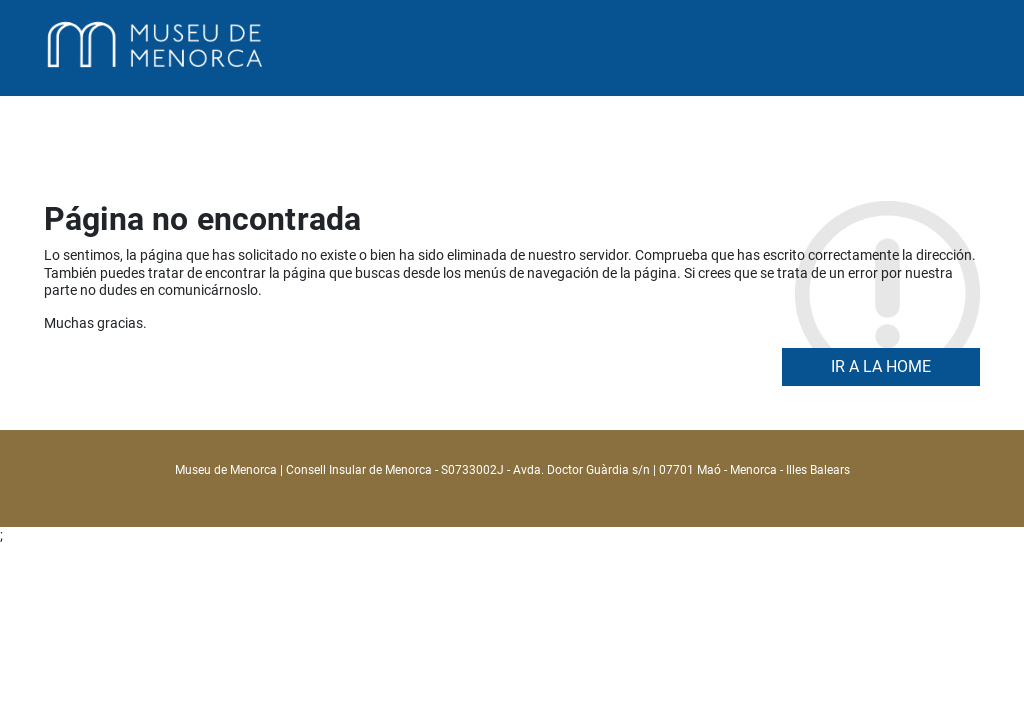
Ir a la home (881, 366)
